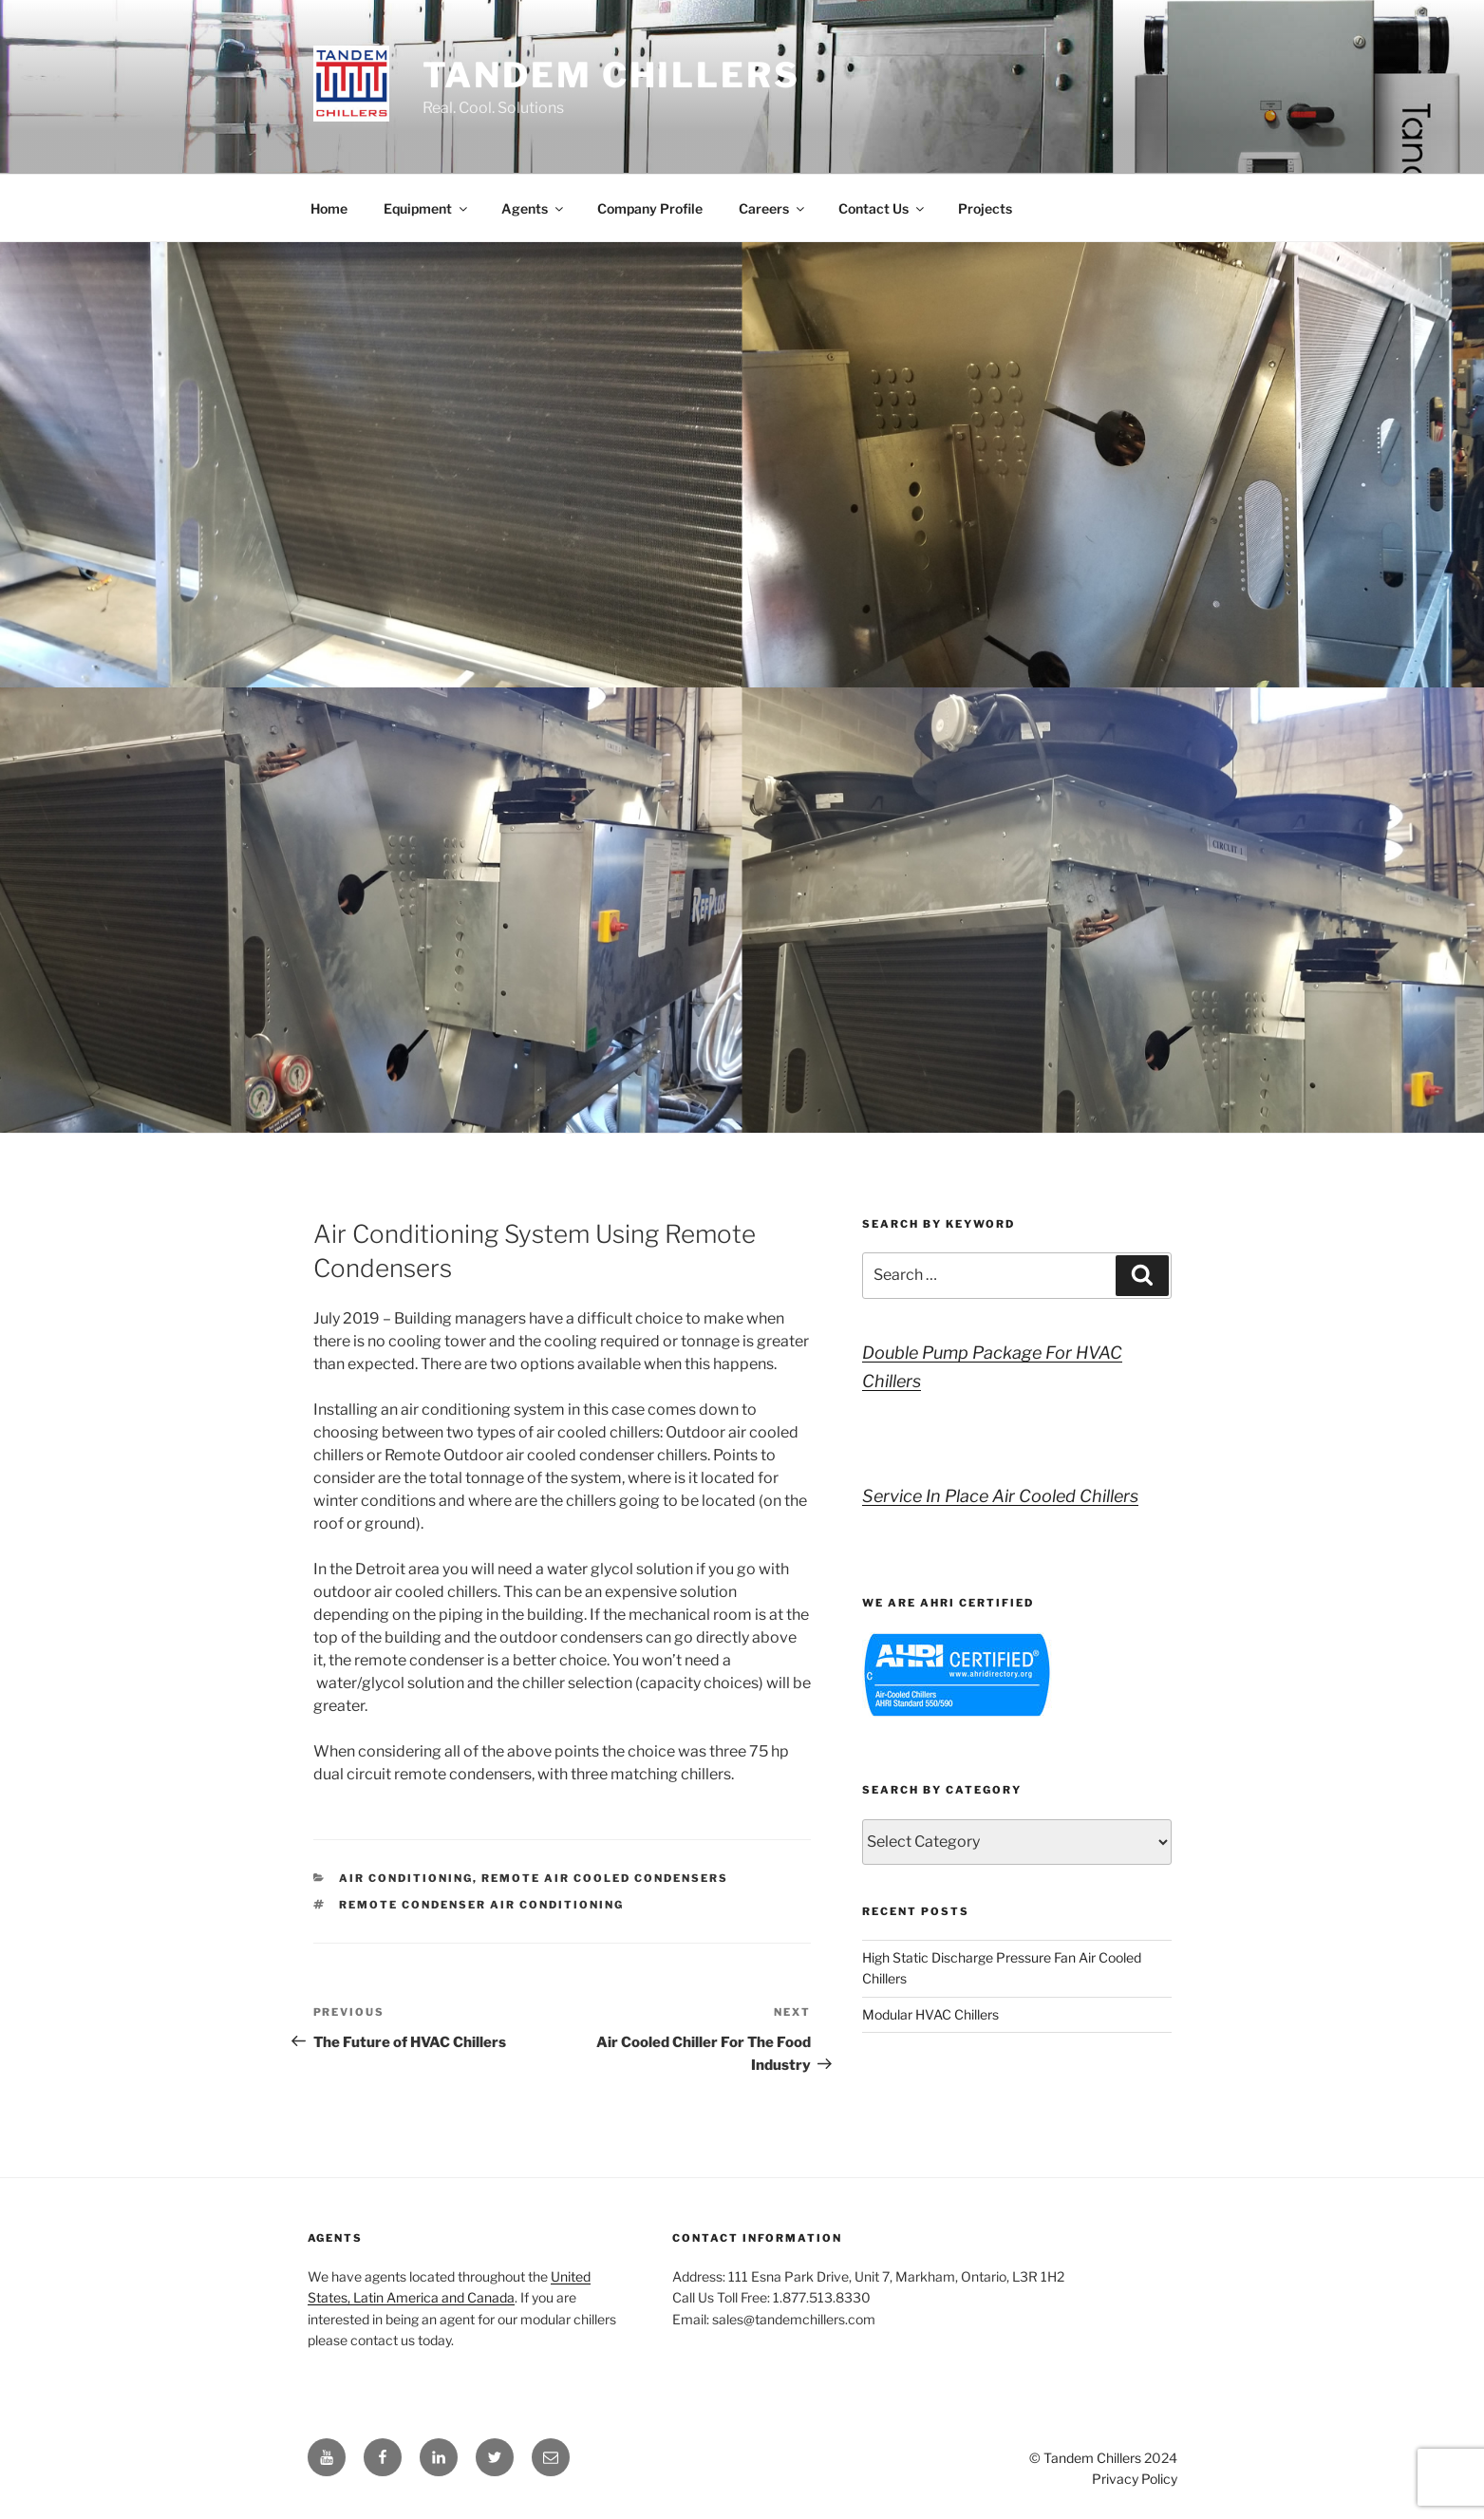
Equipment (427, 208)
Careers (773, 208)
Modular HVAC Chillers (930, 2014)
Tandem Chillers (611, 75)
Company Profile (650, 208)
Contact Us (882, 208)
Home (329, 208)
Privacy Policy (1134, 2479)
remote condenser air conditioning (481, 1904)
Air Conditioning (406, 1878)
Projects (985, 208)
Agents (533, 208)
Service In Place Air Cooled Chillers (1000, 1496)
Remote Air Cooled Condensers (604, 1878)
